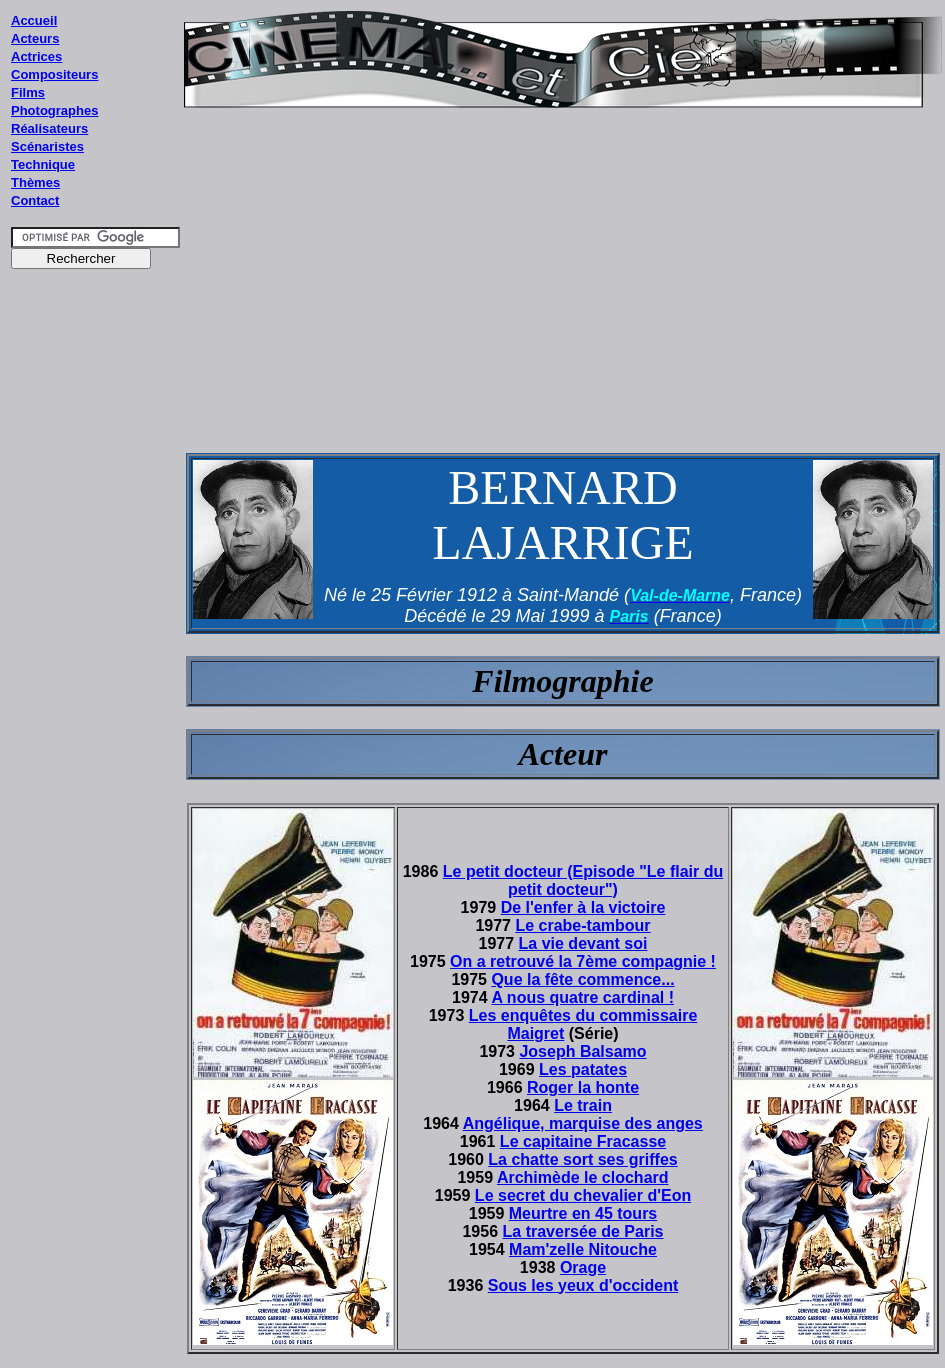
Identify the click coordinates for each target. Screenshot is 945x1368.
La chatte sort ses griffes (582, 1159)
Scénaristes (47, 146)
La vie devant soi (583, 943)
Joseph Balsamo (582, 1051)
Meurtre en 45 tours (583, 1213)
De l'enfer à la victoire (583, 907)
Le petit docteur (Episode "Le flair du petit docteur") (583, 880)
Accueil (34, 20)
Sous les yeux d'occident (583, 1285)
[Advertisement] (96, 659)
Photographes (54, 110)
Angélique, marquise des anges (583, 1123)
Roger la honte (583, 1087)
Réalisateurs (49, 128)
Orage (583, 1267)
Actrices (36, 56)
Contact (35, 200)
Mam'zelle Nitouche (583, 1249)
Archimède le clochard (583, 1177)
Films (28, 92)
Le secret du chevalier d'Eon (583, 1195)
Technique (43, 164)
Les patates (583, 1069)
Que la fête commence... (582, 979)
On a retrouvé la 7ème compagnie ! (583, 961)
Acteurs (35, 38)
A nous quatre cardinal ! (582, 997)
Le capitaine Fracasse (583, 1141)
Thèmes (35, 182)
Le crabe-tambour (582, 925)
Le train (583, 1105)
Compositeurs (54, 74)
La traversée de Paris (583, 1231)
